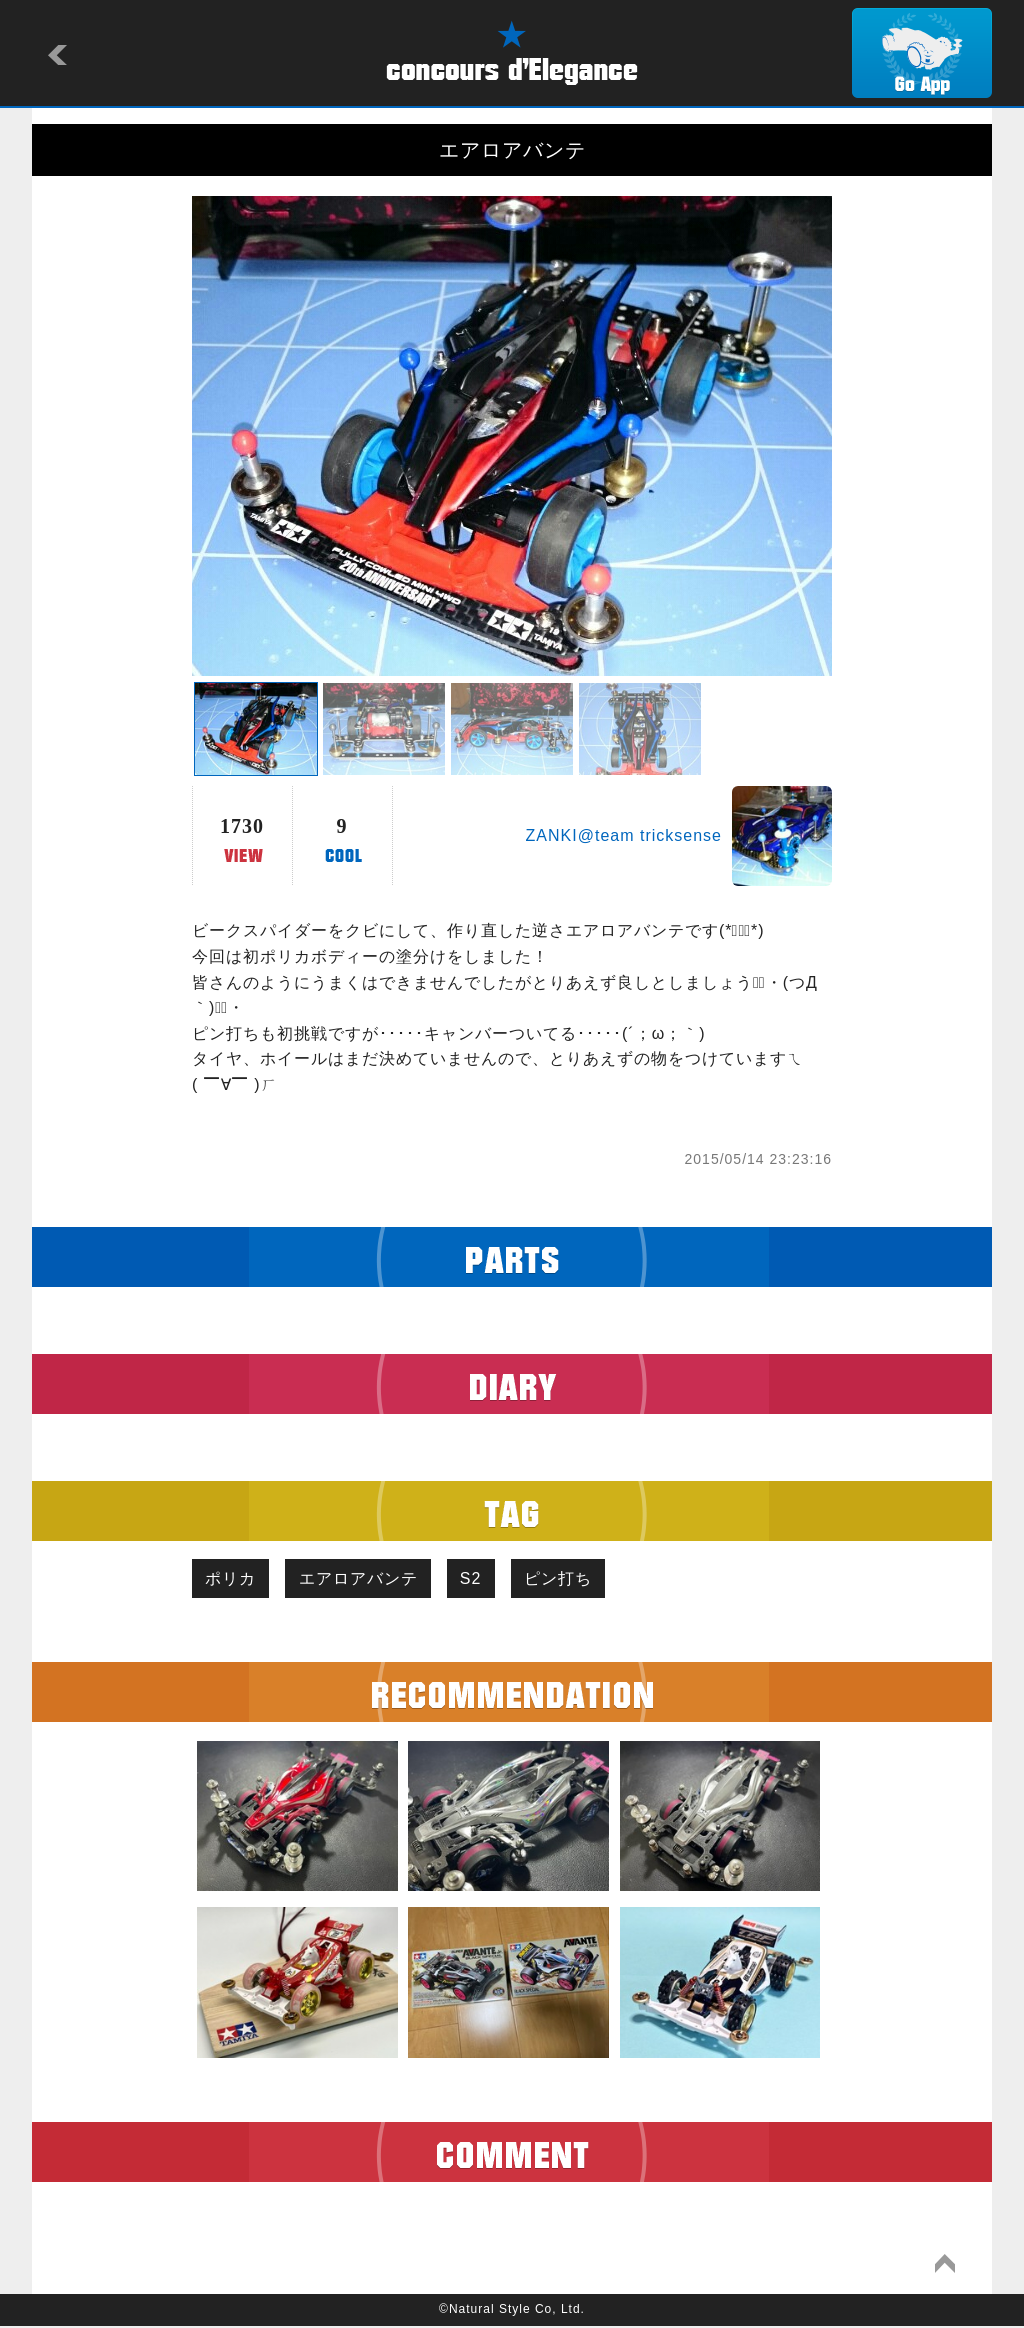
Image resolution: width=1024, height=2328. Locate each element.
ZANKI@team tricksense (624, 835)
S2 (485, 1579)
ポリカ (233, 1579)
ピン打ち (578, 1579)
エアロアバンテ (366, 1579)
